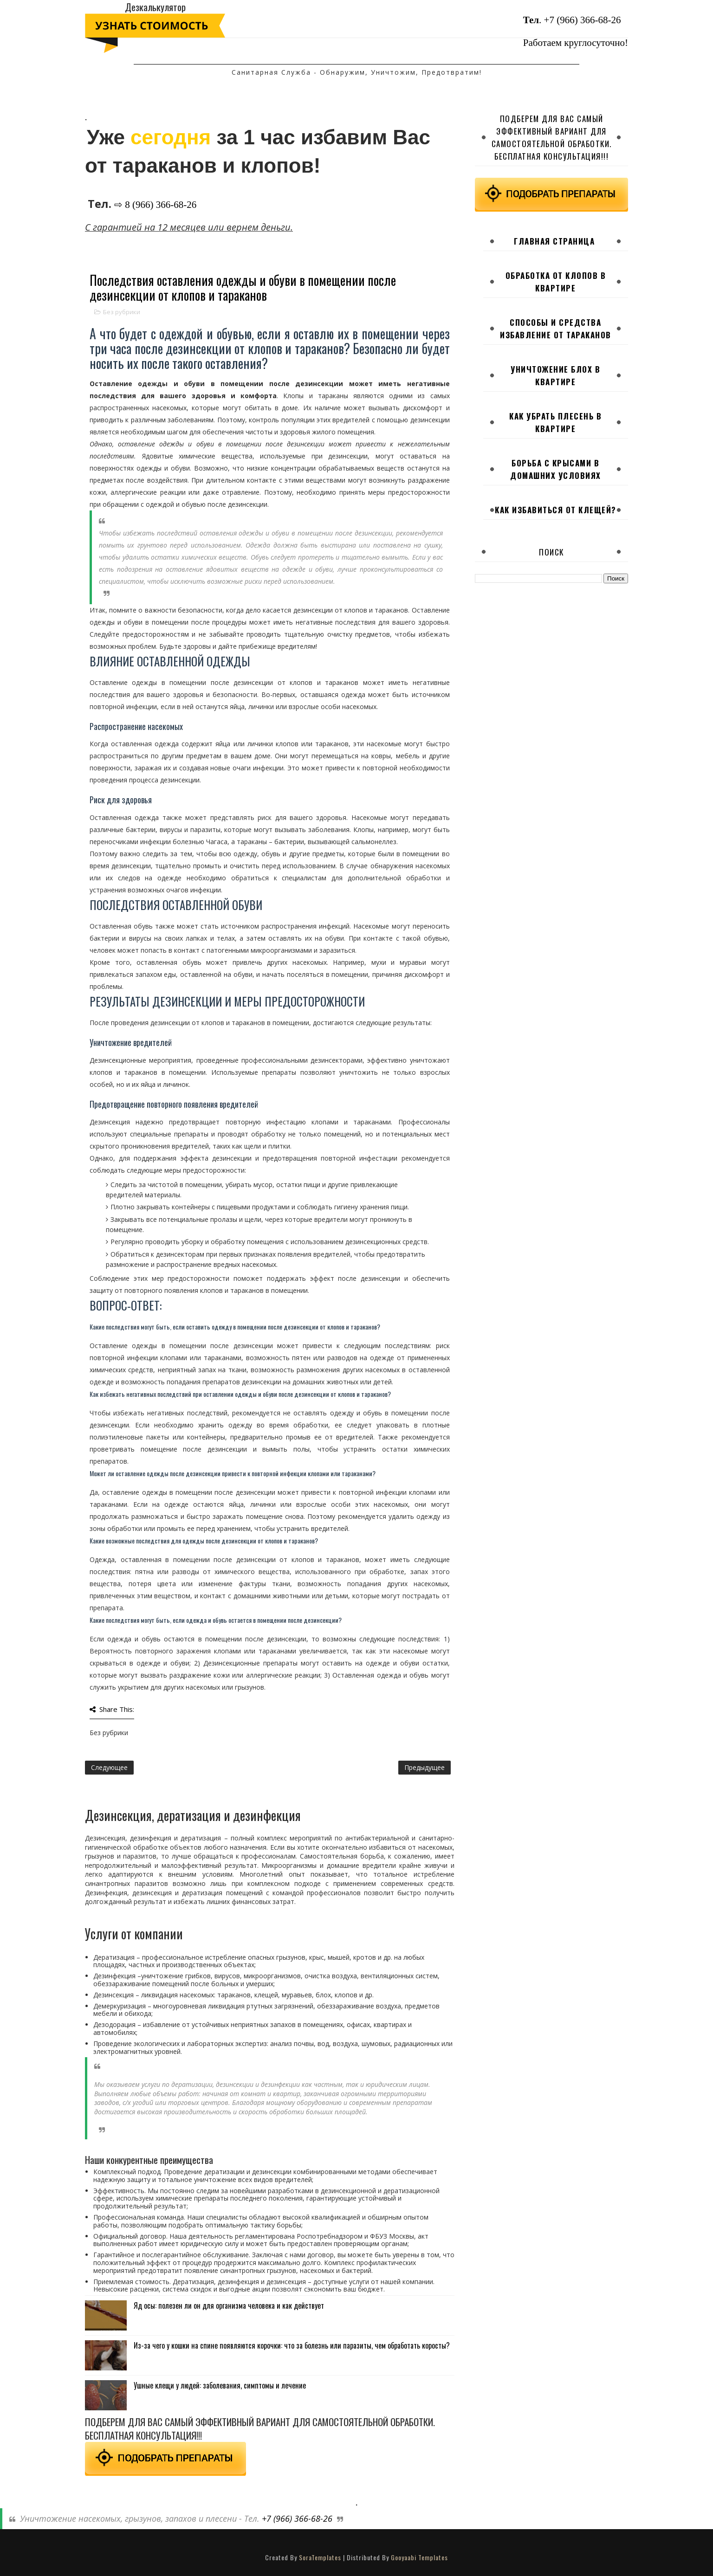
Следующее (109, 1767)
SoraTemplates (320, 2557)
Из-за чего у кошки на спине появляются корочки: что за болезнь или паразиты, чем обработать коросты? (292, 2345)
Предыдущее (424, 1767)
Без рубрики (121, 312)
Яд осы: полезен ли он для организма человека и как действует (229, 2305)
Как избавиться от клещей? (555, 510)
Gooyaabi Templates (419, 2557)
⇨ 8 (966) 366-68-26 (155, 204)
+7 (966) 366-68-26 (582, 20)
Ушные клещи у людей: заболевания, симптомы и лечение (220, 2385)
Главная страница (554, 241)
